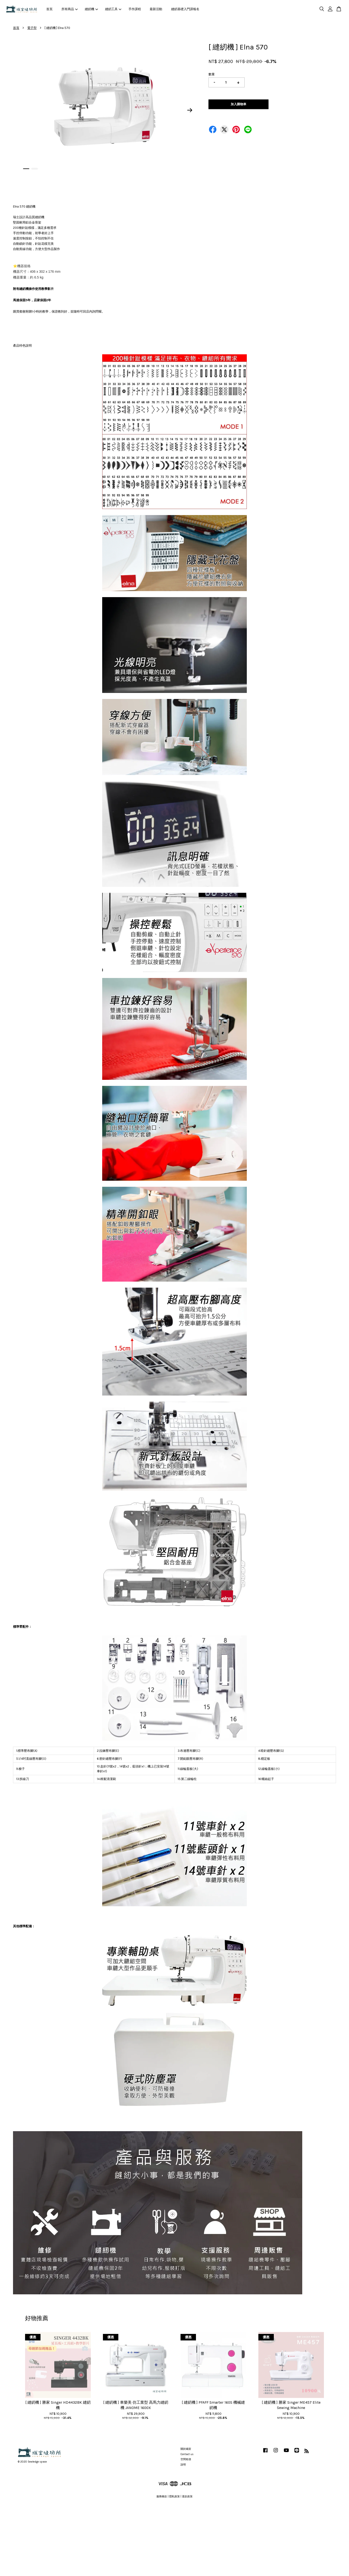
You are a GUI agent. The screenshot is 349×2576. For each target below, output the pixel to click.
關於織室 (186, 2448)
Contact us (187, 2454)
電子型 (32, 28)
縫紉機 (91, 9)
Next (190, 110)
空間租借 (186, 2459)
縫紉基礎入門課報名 (185, 9)
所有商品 (69, 9)
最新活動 (156, 9)
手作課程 (134, 9)
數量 (211, 74)
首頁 (49, 9)
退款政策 (187, 2496)
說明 (183, 2464)
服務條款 (161, 2496)
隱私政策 (174, 2496)
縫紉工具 (113, 9)
